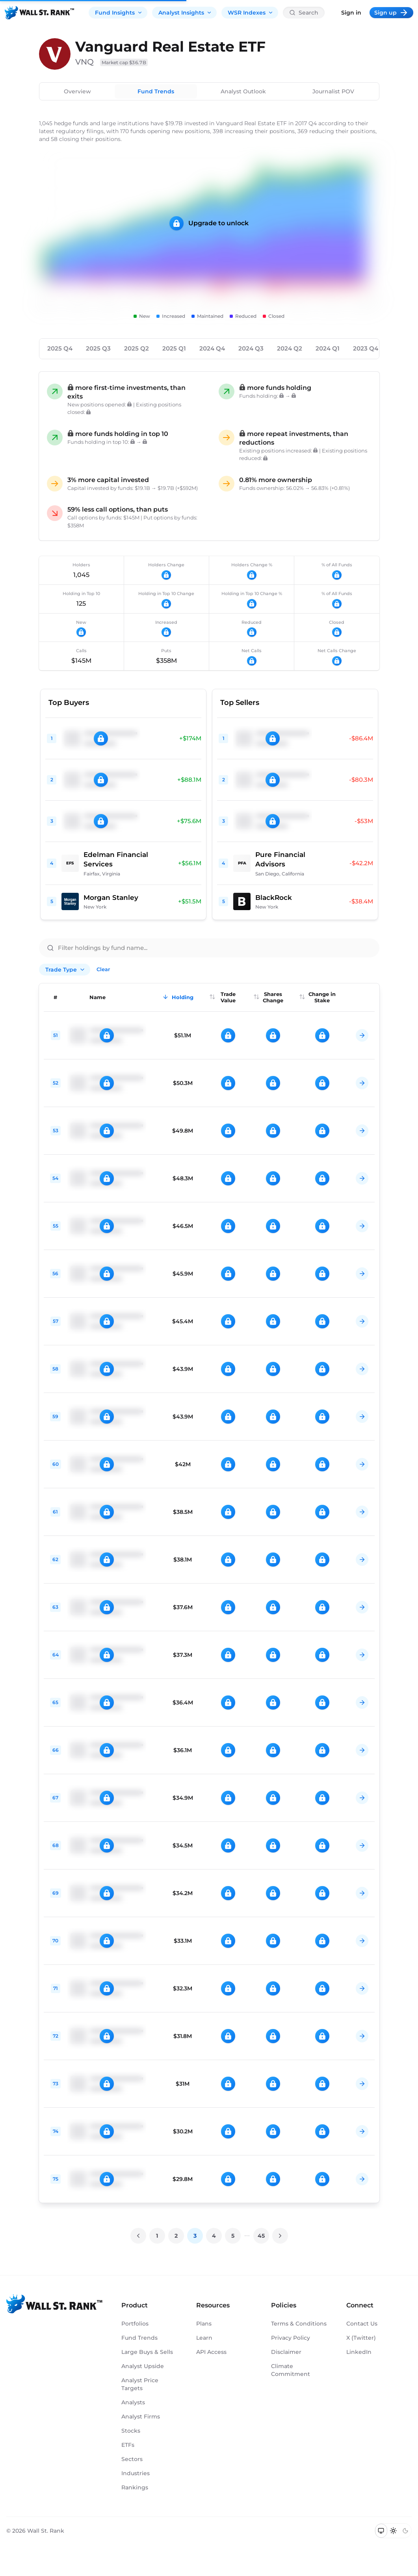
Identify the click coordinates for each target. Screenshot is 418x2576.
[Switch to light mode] (393, 2531)
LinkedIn (359, 2351)
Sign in (351, 12)
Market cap (124, 62)
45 (261, 2235)
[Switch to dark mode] (405, 2530)
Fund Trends (155, 91)
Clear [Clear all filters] (103, 969)
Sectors (132, 2459)
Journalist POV (333, 91)
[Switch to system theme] (381, 2530)
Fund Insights (119, 12)
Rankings (134, 2487)
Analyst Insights (185, 12)
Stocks (130, 2430)
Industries (135, 2473)
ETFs (127, 2444)
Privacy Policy (290, 2337)
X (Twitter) (361, 2337)
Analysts (133, 2402)
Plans (204, 2323)
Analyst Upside (142, 2366)
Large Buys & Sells (147, 2351)
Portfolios (135, 2323)
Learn (204, 2337)
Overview (77, 91)
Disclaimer (286, 2351)
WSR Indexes (250, 12)
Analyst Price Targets (139, 2384)
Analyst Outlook (243, 91)
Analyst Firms (140, 2416)
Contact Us (361, 2323)
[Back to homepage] (39, 12)
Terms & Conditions (299, 2323)
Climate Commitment (290, 2370)
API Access (211, 2351)
